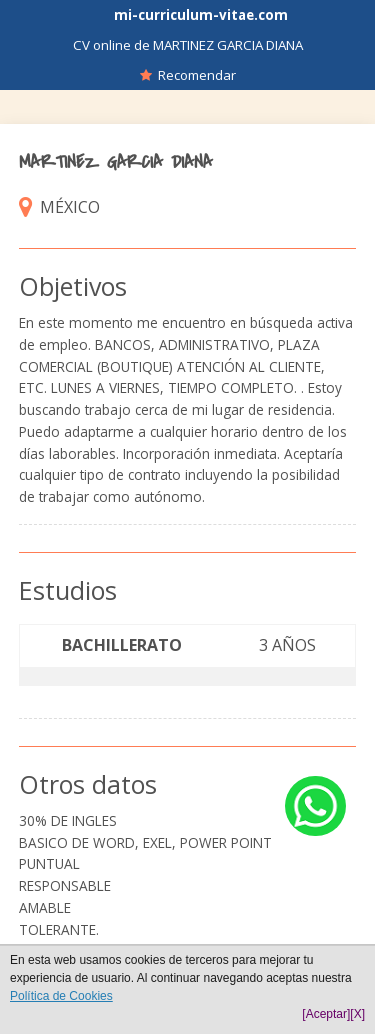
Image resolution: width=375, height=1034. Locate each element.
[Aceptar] (326, 1014)
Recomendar (188, 75)
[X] (357, 1014)
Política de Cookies (61, 996)
